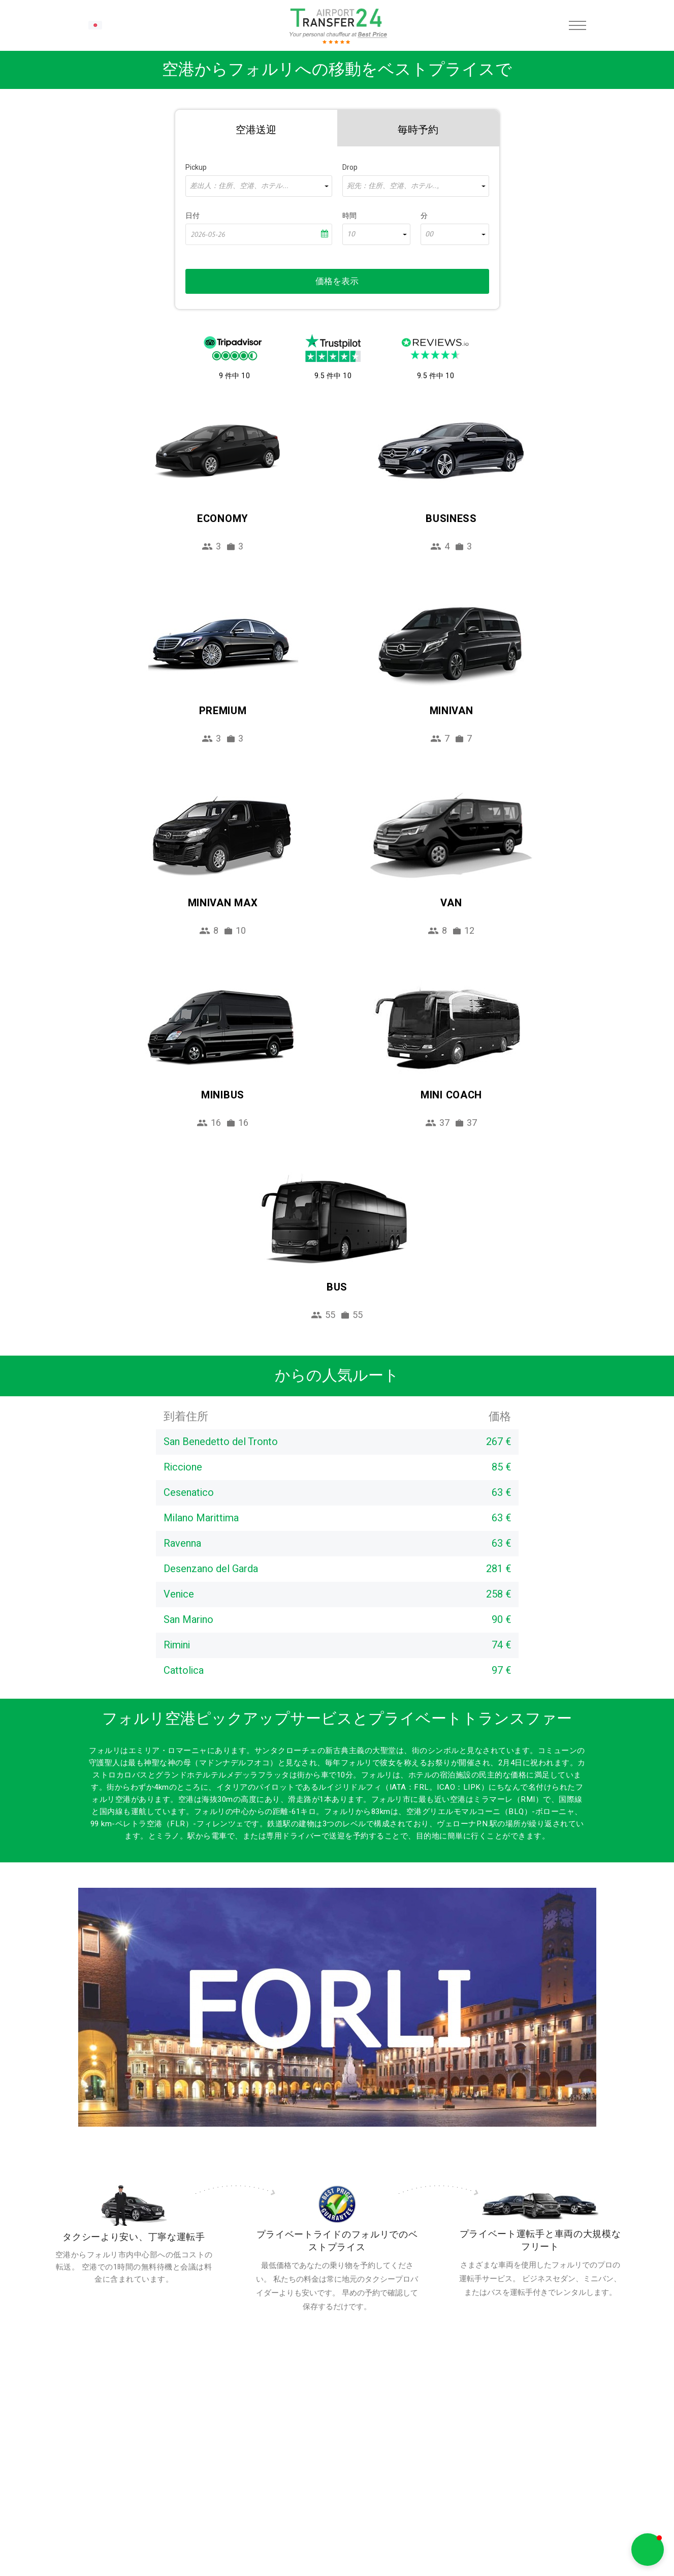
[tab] (256, 128)
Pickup (196, 167)
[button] (647, 2549)
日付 (192, 215)
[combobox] (258, 186)
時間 (349, 215)
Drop (350, 167)
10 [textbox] (351, 234)
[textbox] (259, 186)
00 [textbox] (429, 234)
